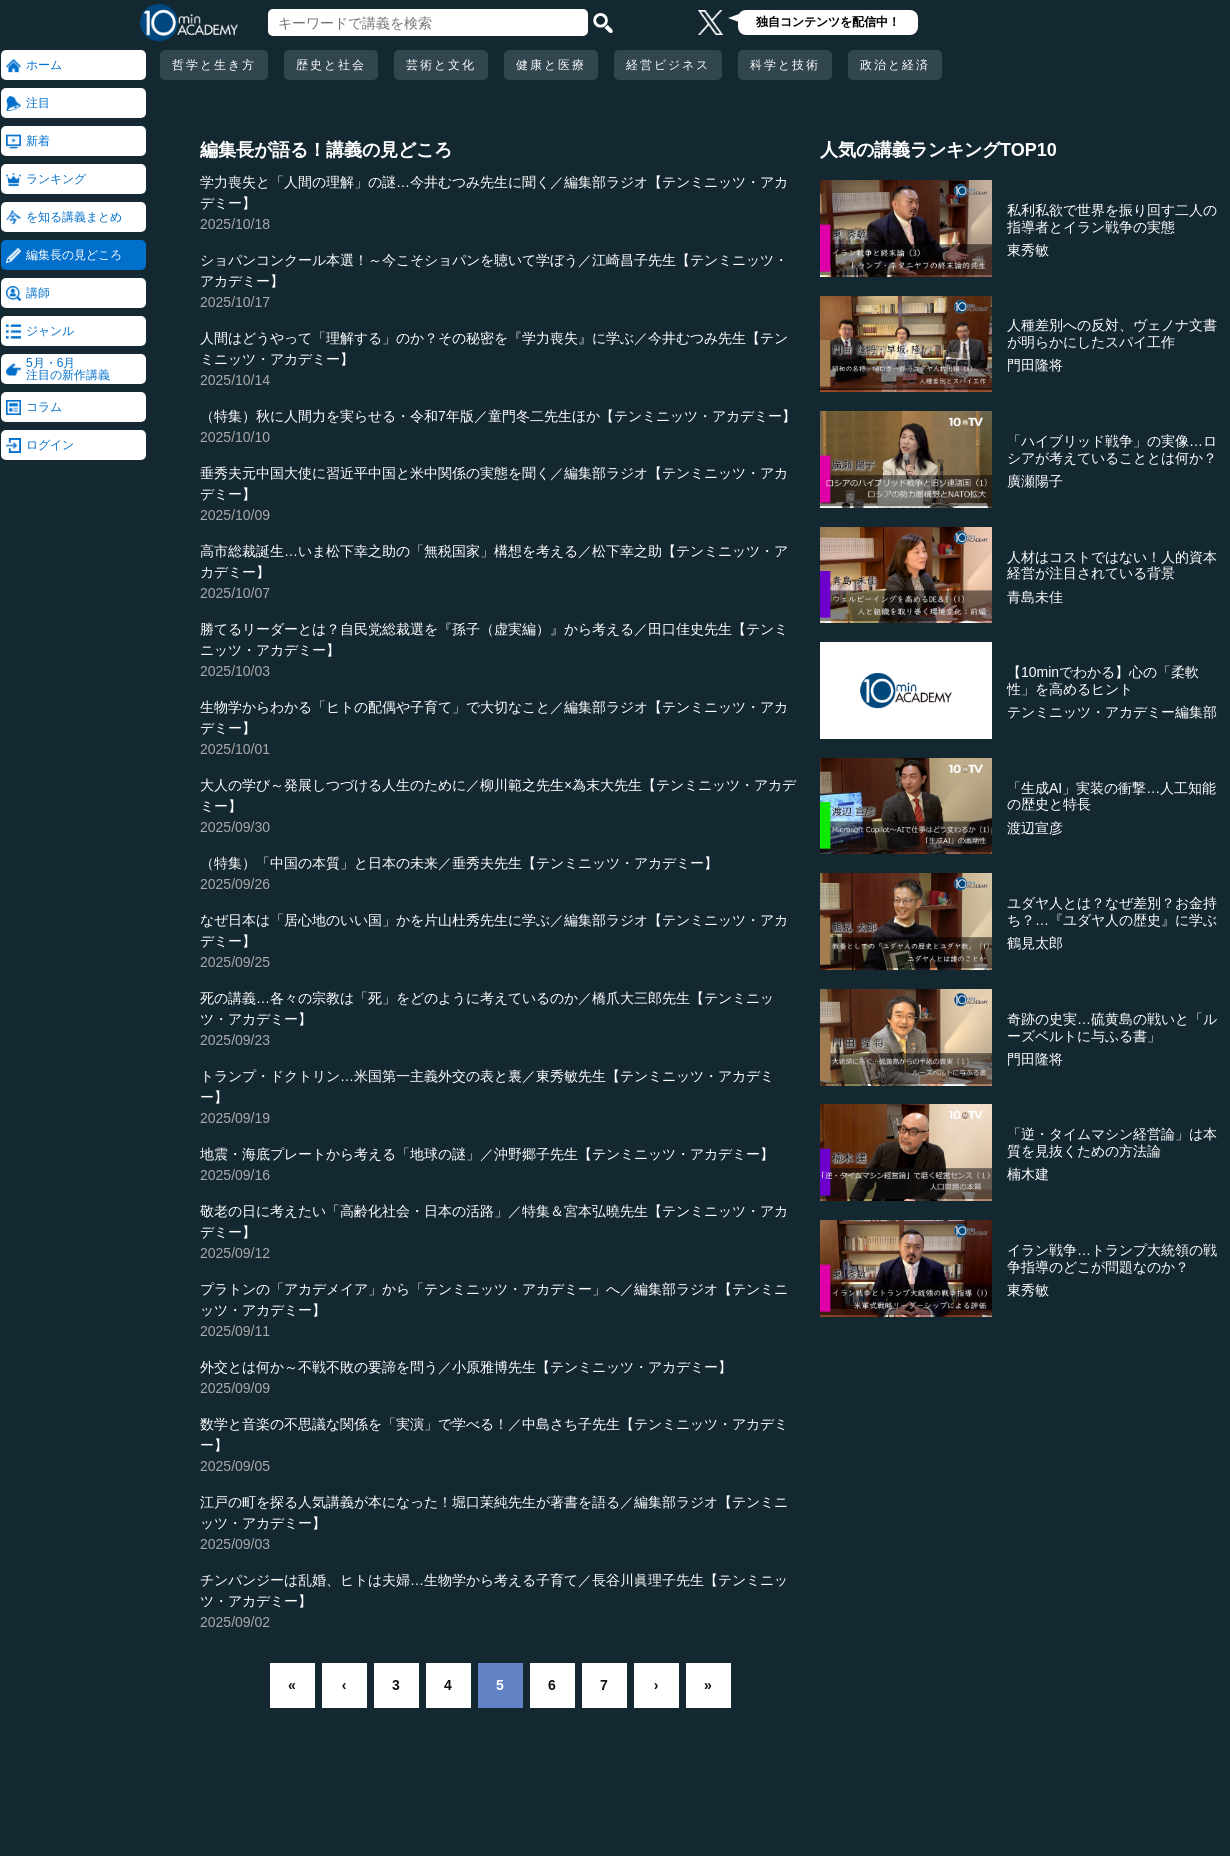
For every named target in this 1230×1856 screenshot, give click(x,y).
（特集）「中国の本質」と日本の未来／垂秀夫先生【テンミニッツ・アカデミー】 (459, 863)
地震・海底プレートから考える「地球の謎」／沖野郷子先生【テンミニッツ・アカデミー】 (487, 1154)
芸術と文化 (441, 65)
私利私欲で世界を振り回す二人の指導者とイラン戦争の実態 (1112, 218)
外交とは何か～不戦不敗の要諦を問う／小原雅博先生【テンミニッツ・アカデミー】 (466, 1367)
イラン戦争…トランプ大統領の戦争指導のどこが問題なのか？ (1112, 1258)
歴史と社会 (331, 65)
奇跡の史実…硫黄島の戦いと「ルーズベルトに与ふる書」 (1112, 1027)
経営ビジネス (668, 65)
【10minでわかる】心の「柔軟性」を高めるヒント (1103, 680)
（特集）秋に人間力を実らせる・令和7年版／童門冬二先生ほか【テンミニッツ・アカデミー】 (498, 416)
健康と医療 (551, 65)
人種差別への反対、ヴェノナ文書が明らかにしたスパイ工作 (1112, 333)
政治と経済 (895, 65)
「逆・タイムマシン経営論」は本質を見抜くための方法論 (1112, 1142)
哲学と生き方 (214, 65)
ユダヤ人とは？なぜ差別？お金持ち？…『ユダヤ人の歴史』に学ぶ (1112, 911)
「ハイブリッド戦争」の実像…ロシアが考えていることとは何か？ (1112, 449)
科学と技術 (785, 65)
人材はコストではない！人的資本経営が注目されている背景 (1112, 565)
